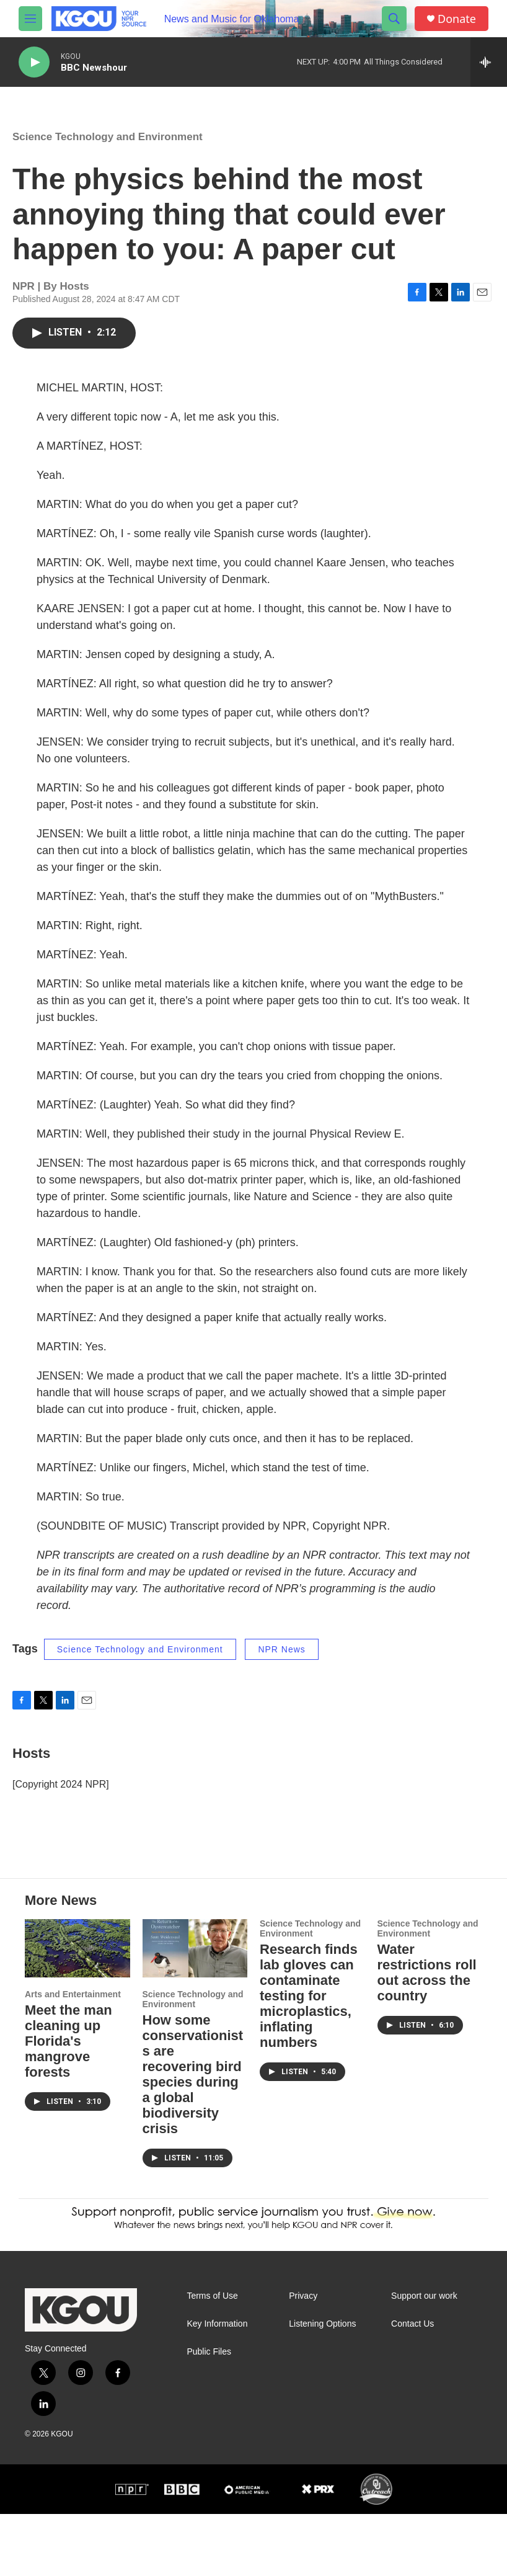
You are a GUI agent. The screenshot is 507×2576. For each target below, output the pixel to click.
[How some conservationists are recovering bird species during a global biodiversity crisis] (195, 2010)
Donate (457, 18)
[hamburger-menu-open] (30, 18)
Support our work (424, 2358)
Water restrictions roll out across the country (427, 2034)
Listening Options (322, 2386)
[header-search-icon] (394, 18)
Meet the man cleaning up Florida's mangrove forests (68, 2103)
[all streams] (488, 62)
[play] (34, 62)
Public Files (209, 2413)
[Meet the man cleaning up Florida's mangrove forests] (77, 2010)
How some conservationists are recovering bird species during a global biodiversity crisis (193, 2136)
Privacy (303, 2358)
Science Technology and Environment (107, 149)
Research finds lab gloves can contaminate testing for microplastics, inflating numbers (309, 2057)
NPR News (281, 1662)
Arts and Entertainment (73, 2056)
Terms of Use (212, 2358)
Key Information (217, 2386)
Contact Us (412, 2386)
